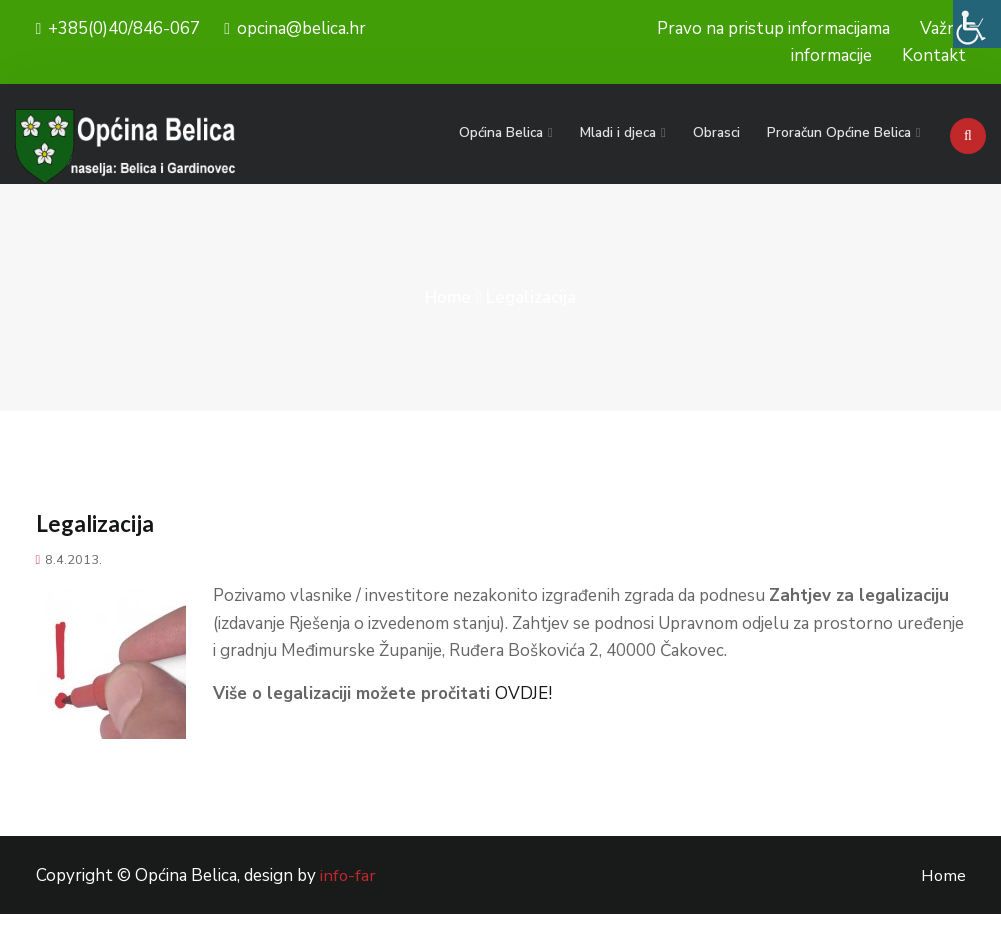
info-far (348, 894)
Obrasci (721, 132)
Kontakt (934, 55)
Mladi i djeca (626, 132)
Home (448, 315)
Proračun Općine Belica (839, 132)
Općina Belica (512, 132)
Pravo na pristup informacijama (773, 28)
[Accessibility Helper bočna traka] (977, 24)
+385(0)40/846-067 (118, 28)
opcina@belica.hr (295, 28)
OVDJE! (523, 711)
